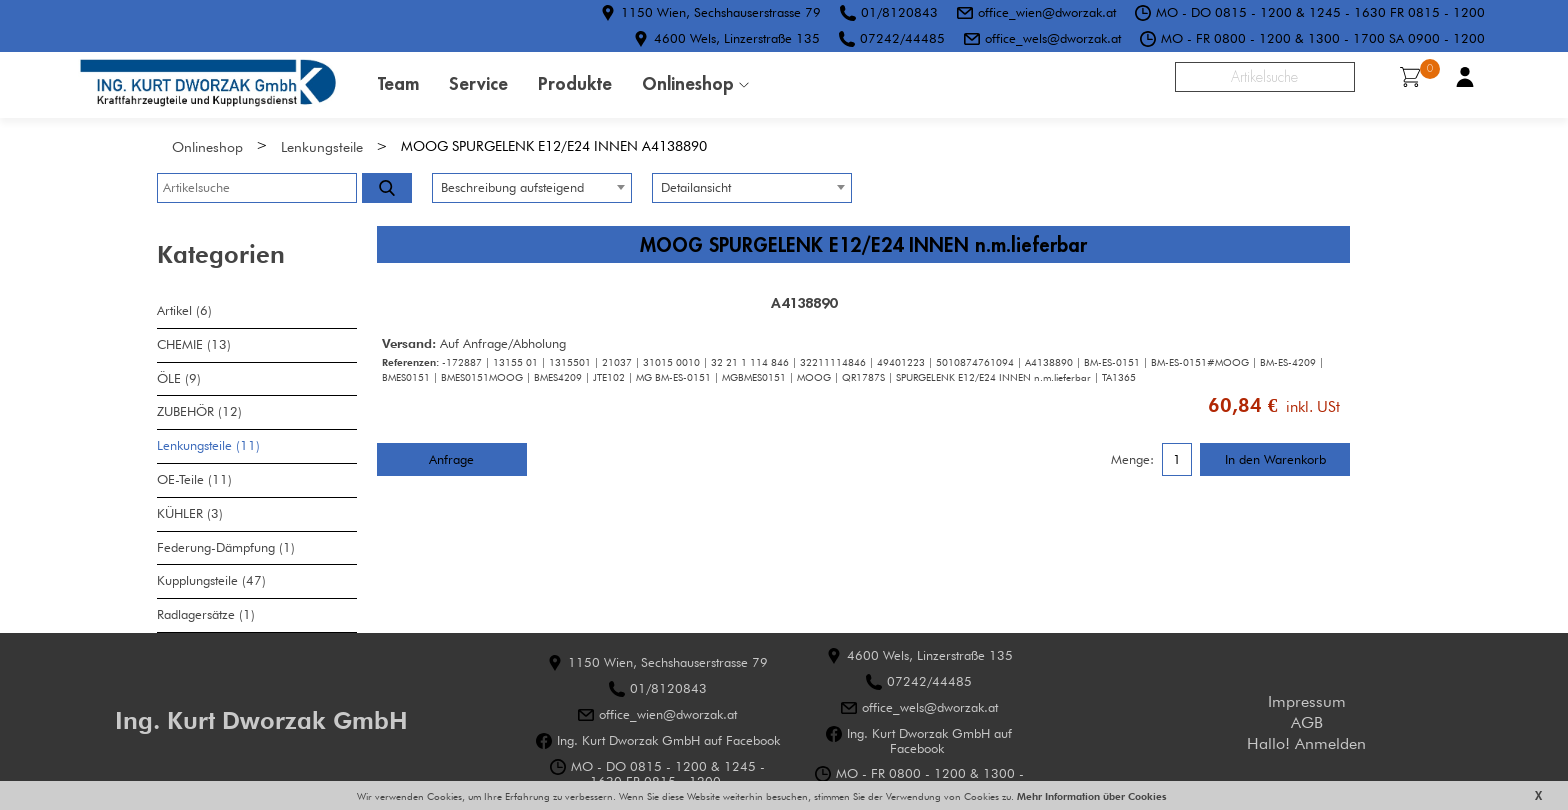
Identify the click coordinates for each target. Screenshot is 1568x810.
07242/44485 (902, 38)
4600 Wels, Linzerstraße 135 (737, 38)
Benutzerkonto (1465, 77)
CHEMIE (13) (194, 344)
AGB (1307, 722)
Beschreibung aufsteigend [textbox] (512, 187)
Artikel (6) (184, 310)
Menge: (1132, 460)
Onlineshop (688, 83)
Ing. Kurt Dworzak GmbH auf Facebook (668, 740)
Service (478, 83)
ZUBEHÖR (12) (199, 411)
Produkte (575, 83)
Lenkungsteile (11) (208, 445)
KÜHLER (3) (190, 513)
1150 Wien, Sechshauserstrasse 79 (721, 12)
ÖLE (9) (179, 378)
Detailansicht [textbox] (696, 187)
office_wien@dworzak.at (1047, 12)
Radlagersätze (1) (206, 614)
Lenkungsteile (322, 146)
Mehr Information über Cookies (1090, 796)
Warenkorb (1416, 74)
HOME (208, 85)
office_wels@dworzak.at (1053, 38)
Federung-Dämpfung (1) (226, 547)
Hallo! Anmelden (1306, 743)
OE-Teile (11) (194, 479)
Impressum (1307, 701)
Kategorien (221, 254)
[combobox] (532, 188)
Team (398, 83)
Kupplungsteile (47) (211, 580)
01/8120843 (899, 12)
